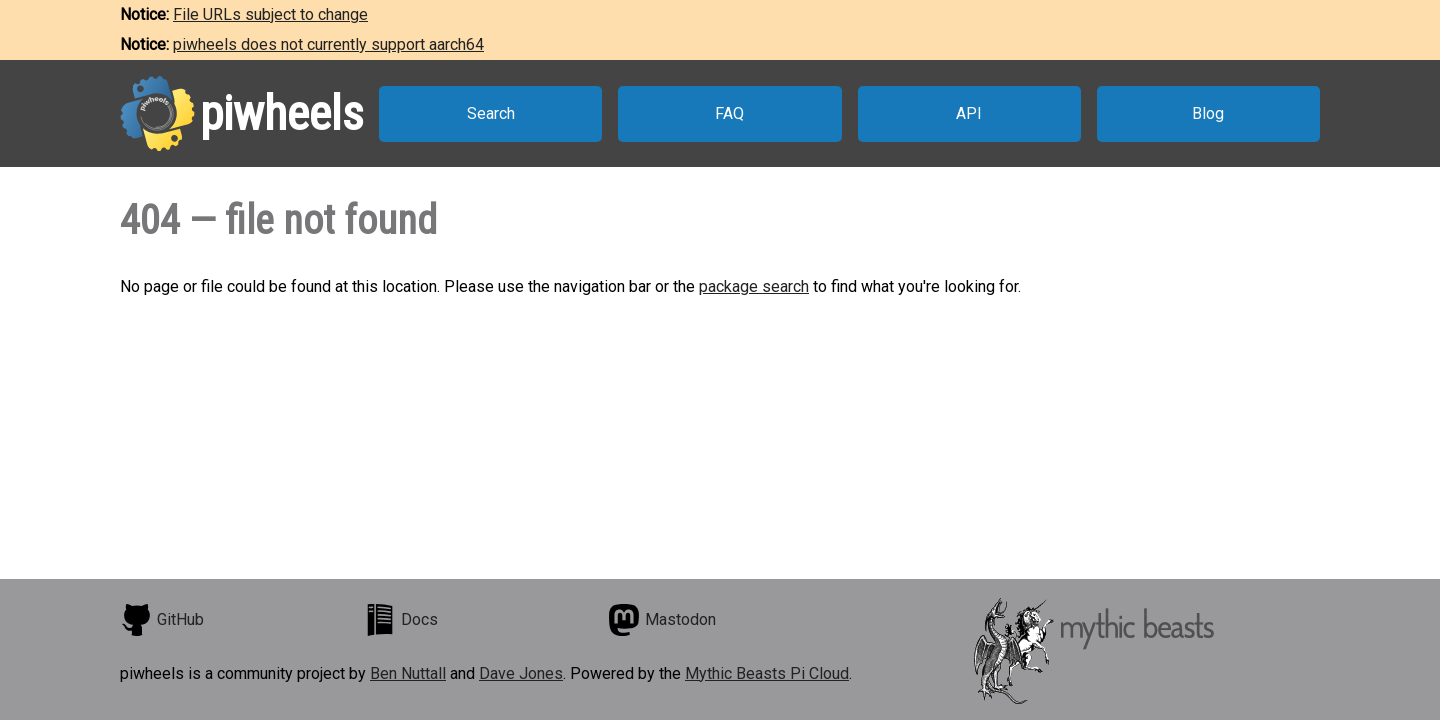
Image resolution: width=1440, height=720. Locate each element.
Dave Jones (521, 673)
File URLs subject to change (270, 14)
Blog (1208, 113)
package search (754, 286)
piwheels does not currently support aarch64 (328, 44)
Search (491, 113)
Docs (401, 620)
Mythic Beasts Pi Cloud (767, 673)
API (969, 113)
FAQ (729, 113)
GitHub (162, 620)
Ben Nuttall (408, 673)
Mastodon (662, 620)
